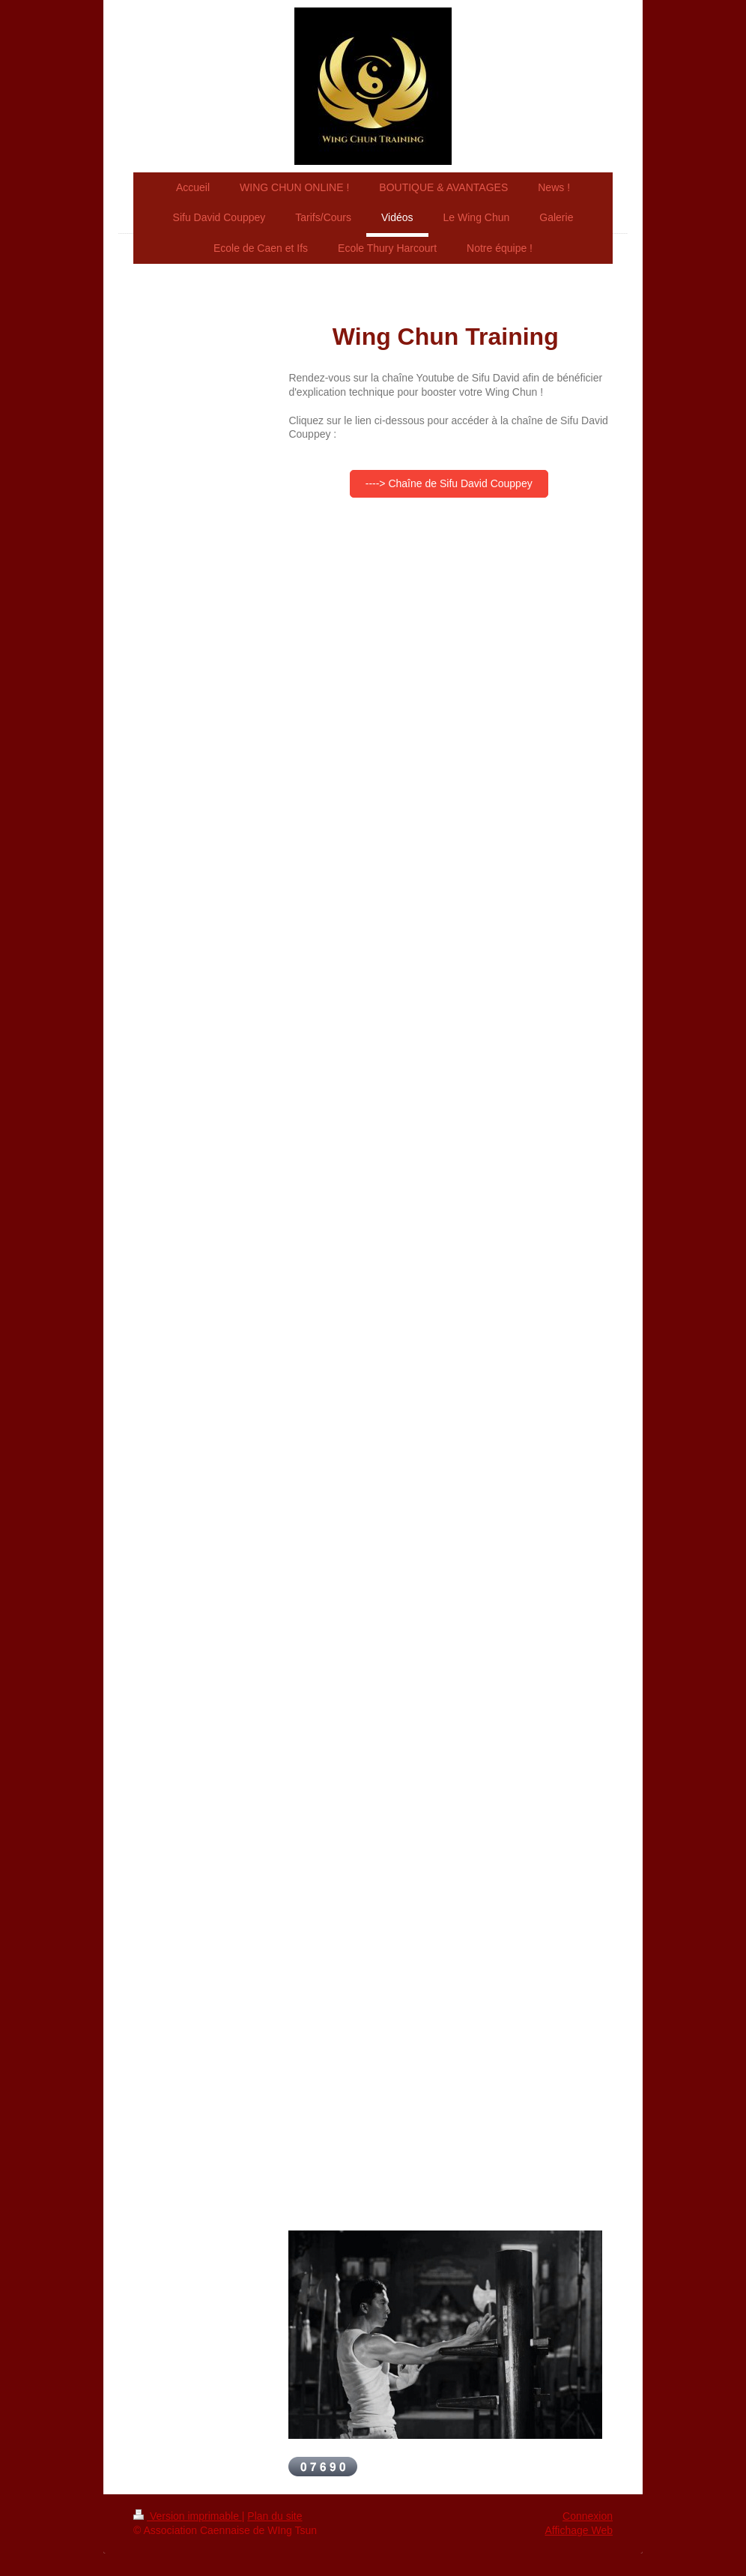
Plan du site (274, 2516)
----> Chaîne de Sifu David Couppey (449, 483)
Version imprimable (187, 2516)
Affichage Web (579, 2530)
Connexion (587, 2516)
